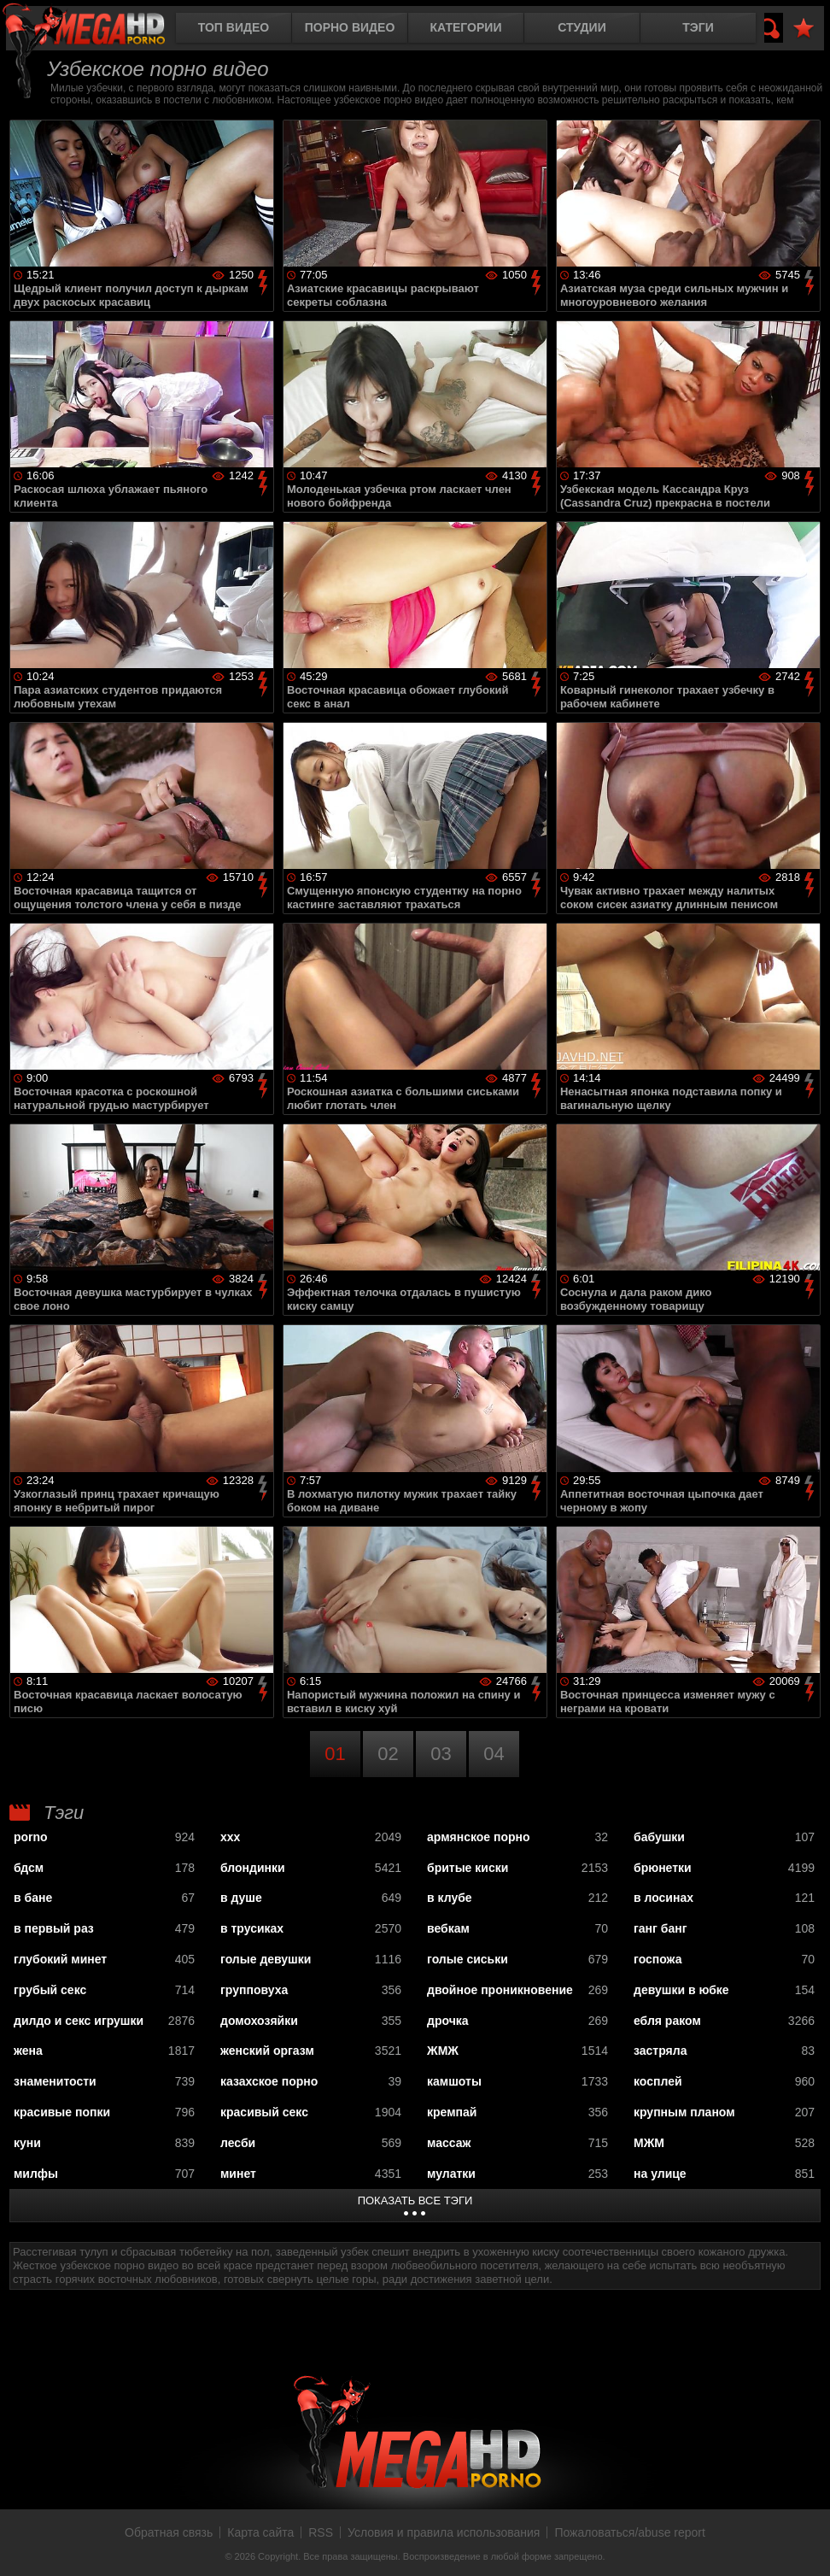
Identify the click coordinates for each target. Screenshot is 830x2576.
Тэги (698, 27)
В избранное (803, 28)
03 (440, 1753)
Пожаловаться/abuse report (629, 2532)
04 (493, 1753)
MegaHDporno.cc (98, 29)
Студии (581, 27)
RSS (320, 2532)
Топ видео (233, 27)
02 (387, 1753)
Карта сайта (260, 2532)
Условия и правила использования (444, 2532)
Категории (466, 27)
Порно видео (350, 27)
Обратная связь (169, 2532)
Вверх (804, 2544)
